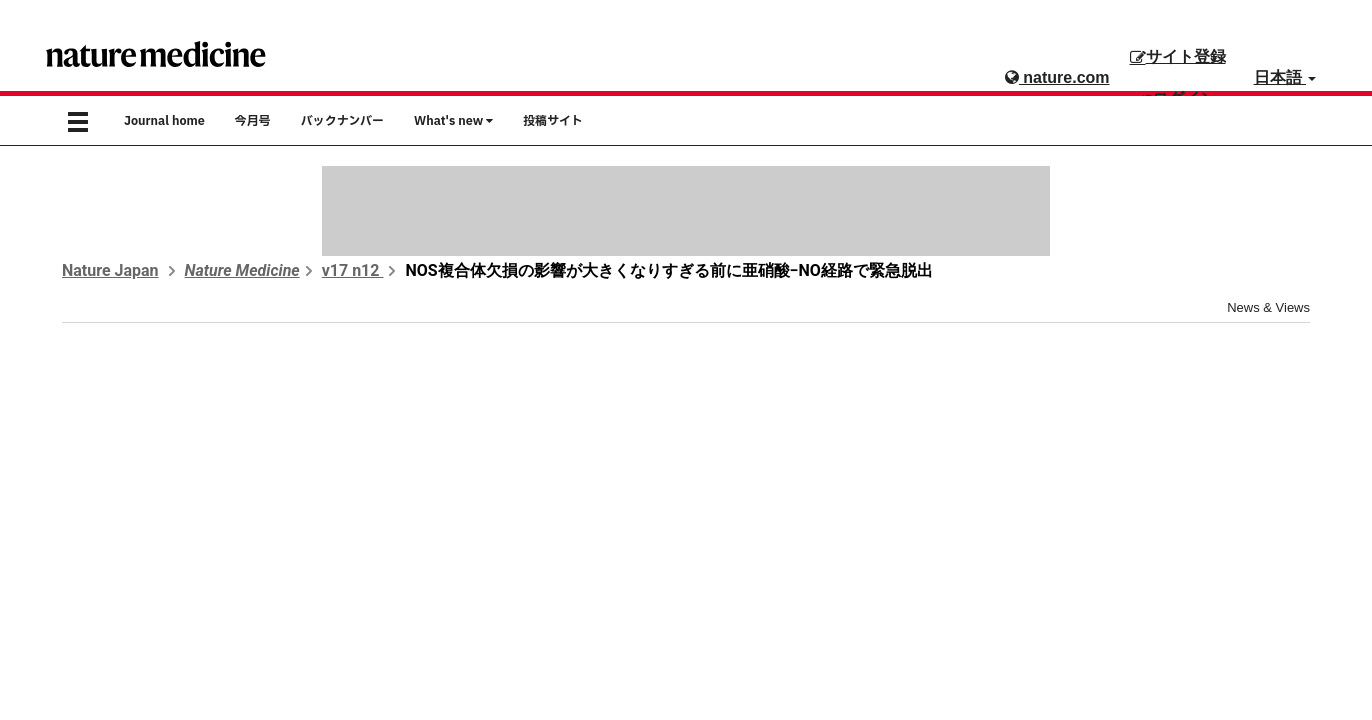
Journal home (164, 121)
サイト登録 (1178, 56)
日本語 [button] (1285, 77)
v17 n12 (353, 270)
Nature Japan (110, 270)
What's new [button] (453, 121)
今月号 (253, 121)
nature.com (1057, 77)
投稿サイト (553, 121)
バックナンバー (342, 121)
